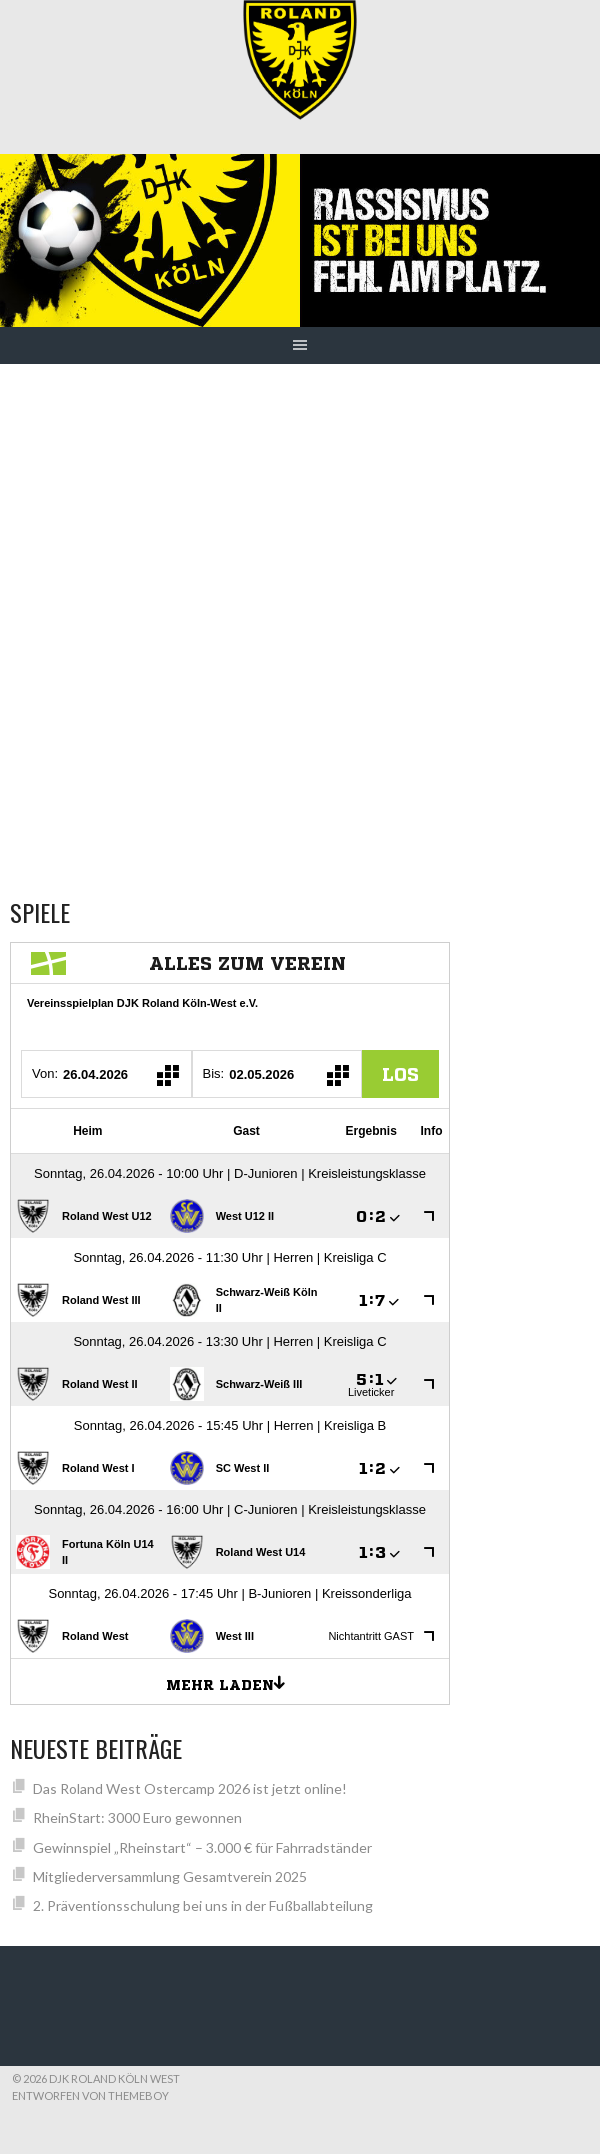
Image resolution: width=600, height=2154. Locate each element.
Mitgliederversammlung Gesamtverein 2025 (170, 1876)
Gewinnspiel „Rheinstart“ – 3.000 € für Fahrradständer (202, 1847)
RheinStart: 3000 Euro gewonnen (137, 1817)
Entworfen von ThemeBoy (90, 2095)
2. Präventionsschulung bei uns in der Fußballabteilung (203, 1905)
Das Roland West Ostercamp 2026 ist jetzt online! (190, 1788)
